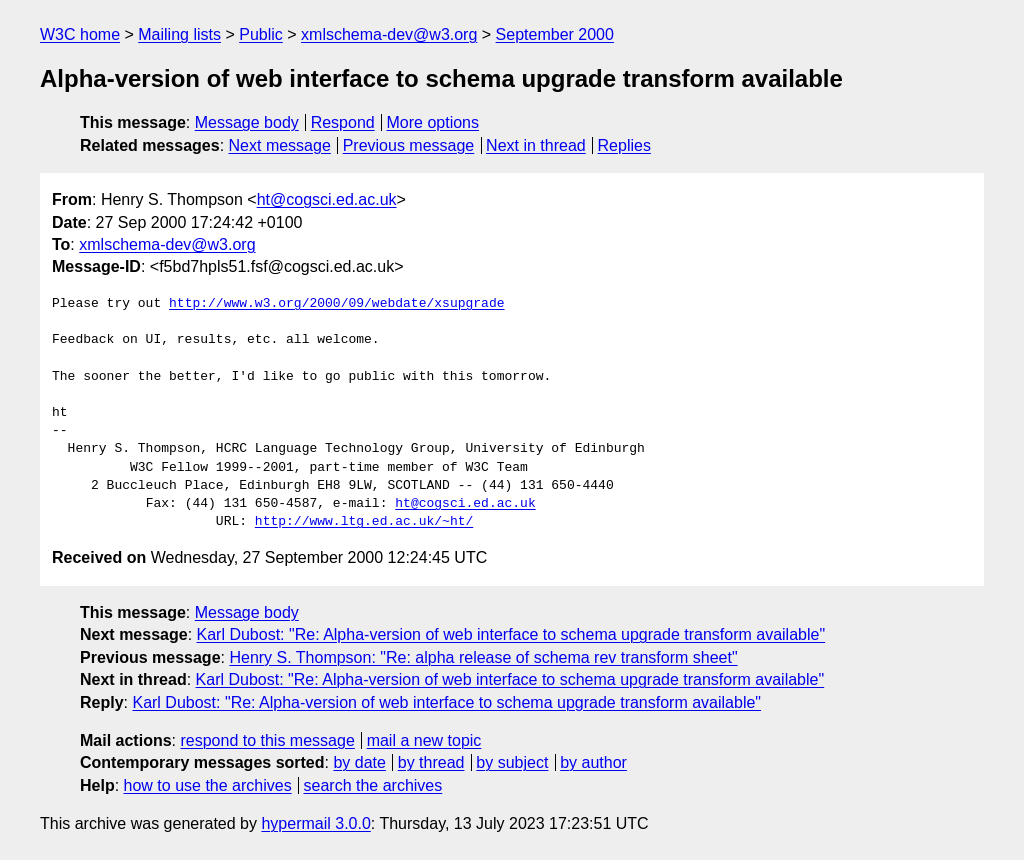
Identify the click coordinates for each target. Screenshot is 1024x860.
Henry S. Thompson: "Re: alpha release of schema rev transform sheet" (483, 657)
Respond (343, 122)
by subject (512, 762)
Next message (280, 145)
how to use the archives (208, 785)
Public (261, 34)
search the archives (373, 785)
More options (433, 122)
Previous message (409, 145)
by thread (431, 762)
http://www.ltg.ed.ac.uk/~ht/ (364, 522)
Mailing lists (179, 34)
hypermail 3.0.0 (315, 823)
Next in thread (536, 145)
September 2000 (555, 34)
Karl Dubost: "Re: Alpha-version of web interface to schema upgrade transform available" (511, 634)
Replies (624, 145)
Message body (247, 122)
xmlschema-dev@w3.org (389, 34)
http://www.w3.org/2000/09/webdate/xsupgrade (336, 304)
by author (593, 762)
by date (359, 762)
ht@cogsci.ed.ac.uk (327, 199)
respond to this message (267, 740)
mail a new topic (424, 740)
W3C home (80, 34)
